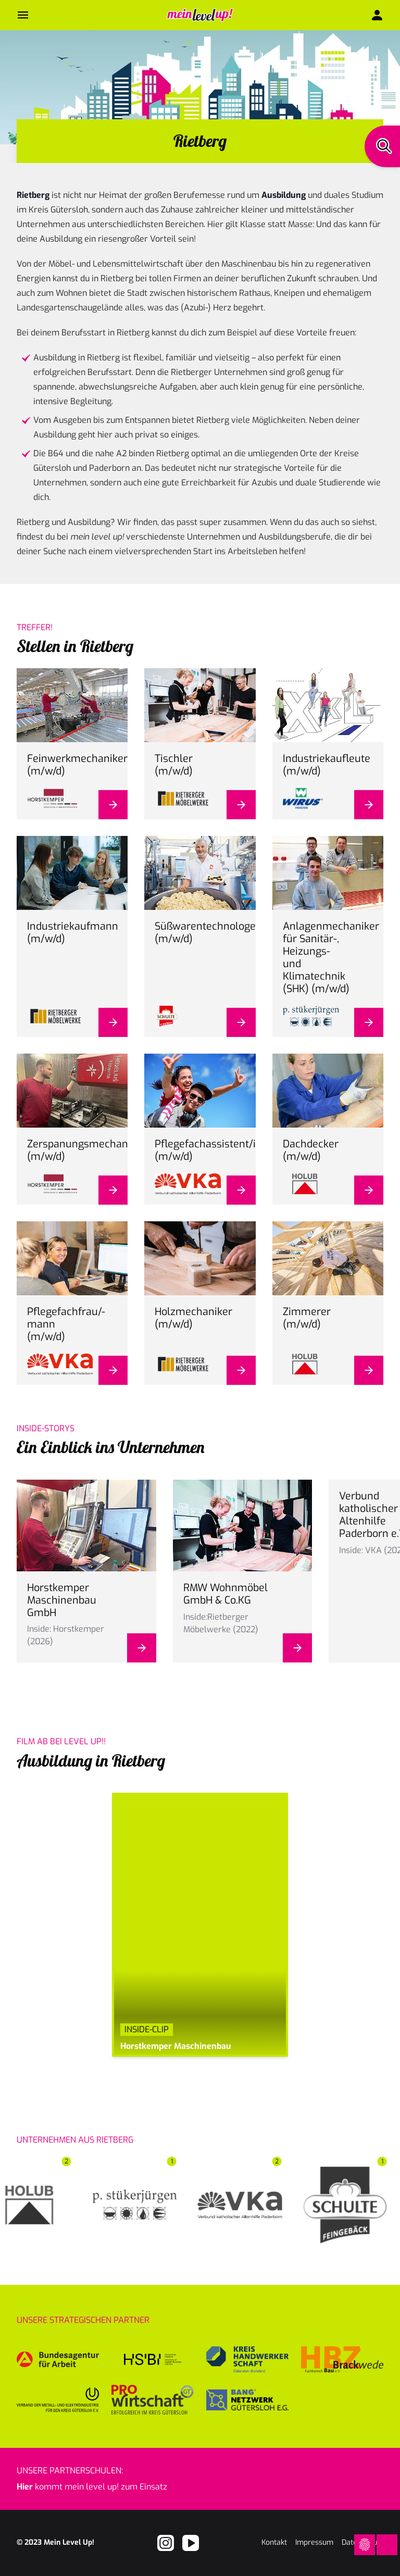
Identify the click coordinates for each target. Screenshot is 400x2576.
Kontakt (274, 2542)
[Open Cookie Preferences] (364, 2544)
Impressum (314, 2542)
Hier (25, 2486)
